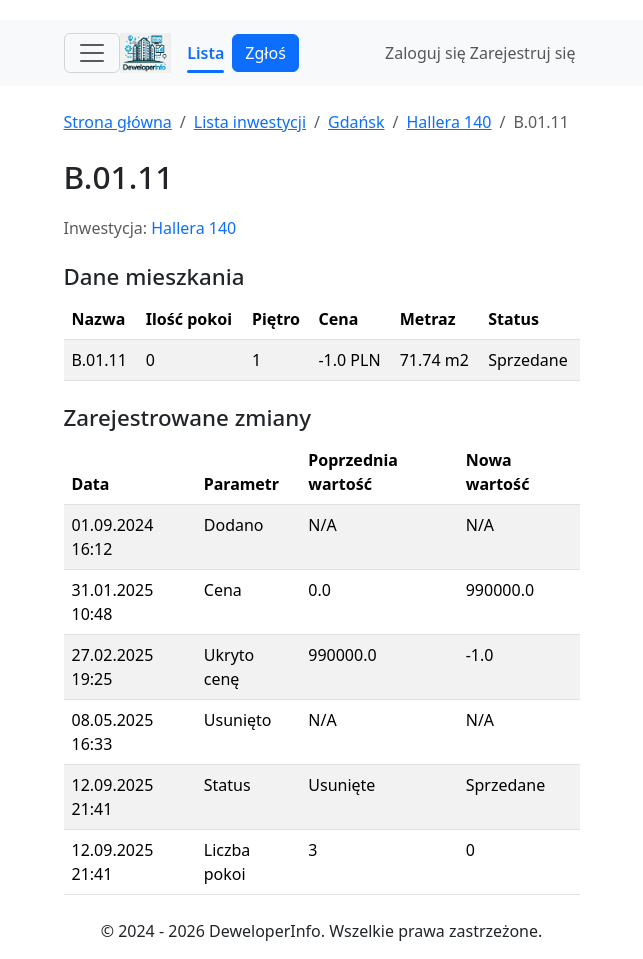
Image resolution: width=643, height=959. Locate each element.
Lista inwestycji (250, 122)
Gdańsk (356, 122)
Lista (205, 53)
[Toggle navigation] (92, 53)
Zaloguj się (425, 53)
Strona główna (118, 122)
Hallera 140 (449, 122)
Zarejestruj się (523, 53)
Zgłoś (265, 53)
